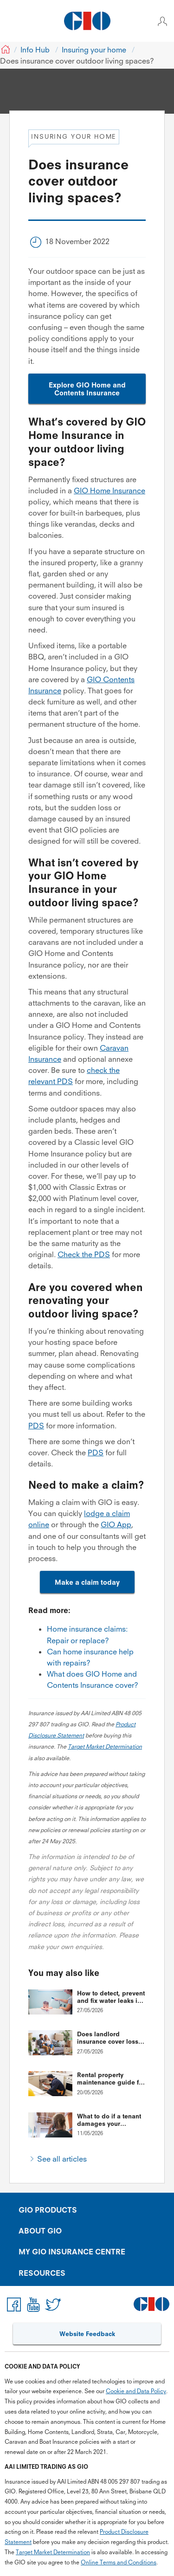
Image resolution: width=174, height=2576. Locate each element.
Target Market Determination (105, 1746)
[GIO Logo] (87, 21)
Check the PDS (84, 1254)
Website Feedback (87, 2333)
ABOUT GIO (40, 2230)
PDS (36, 1425)
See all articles (62, 2158)
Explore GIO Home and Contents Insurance (87, 389)
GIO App (116, 1524)
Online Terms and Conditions (118, 2562)
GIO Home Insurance (109, 490)
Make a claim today (87, 1582)
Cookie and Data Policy (136, 2391)
